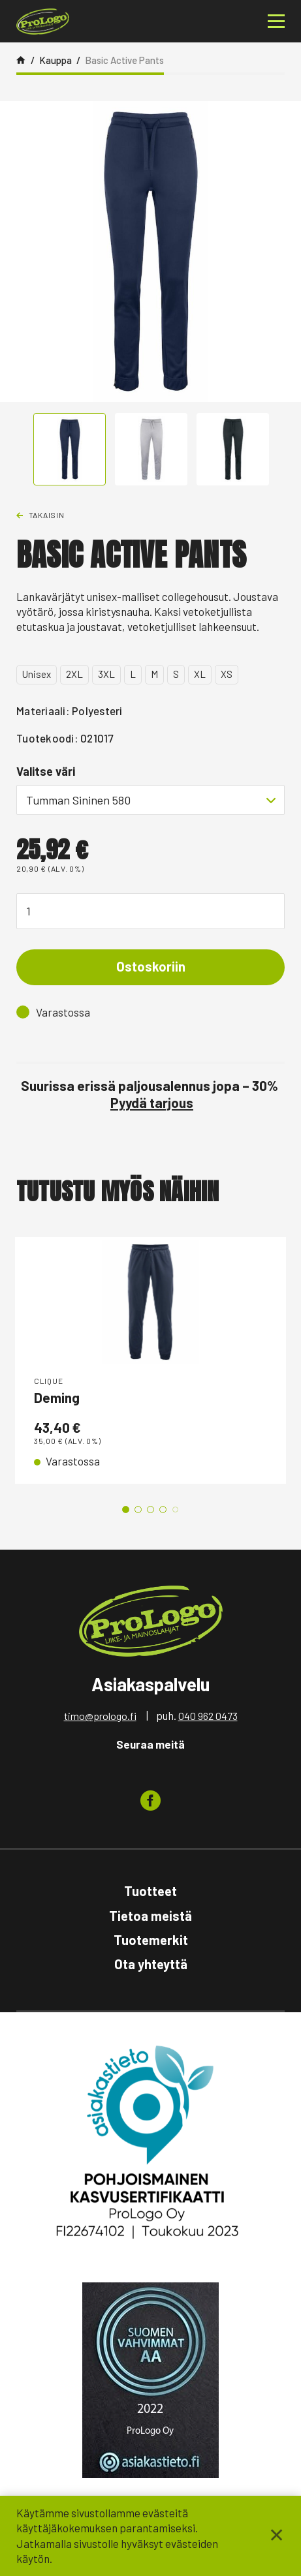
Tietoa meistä (150, 1916)
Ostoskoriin (150, 966)
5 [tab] (175, 1509)
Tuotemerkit (151, 1940)
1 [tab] (125, 1509)
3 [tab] (150, 1509)
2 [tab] (138, 1509)
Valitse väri (45, 771)
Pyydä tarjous (151, 1102)
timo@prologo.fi (100, 1716)
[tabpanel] (150, 1360)
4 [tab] (162, 1509)
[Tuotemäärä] (150, 911)
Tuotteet (150, 1891)
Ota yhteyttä (150, 1964)
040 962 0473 (208, 1716)
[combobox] (150, 800)
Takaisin (47, 514)
